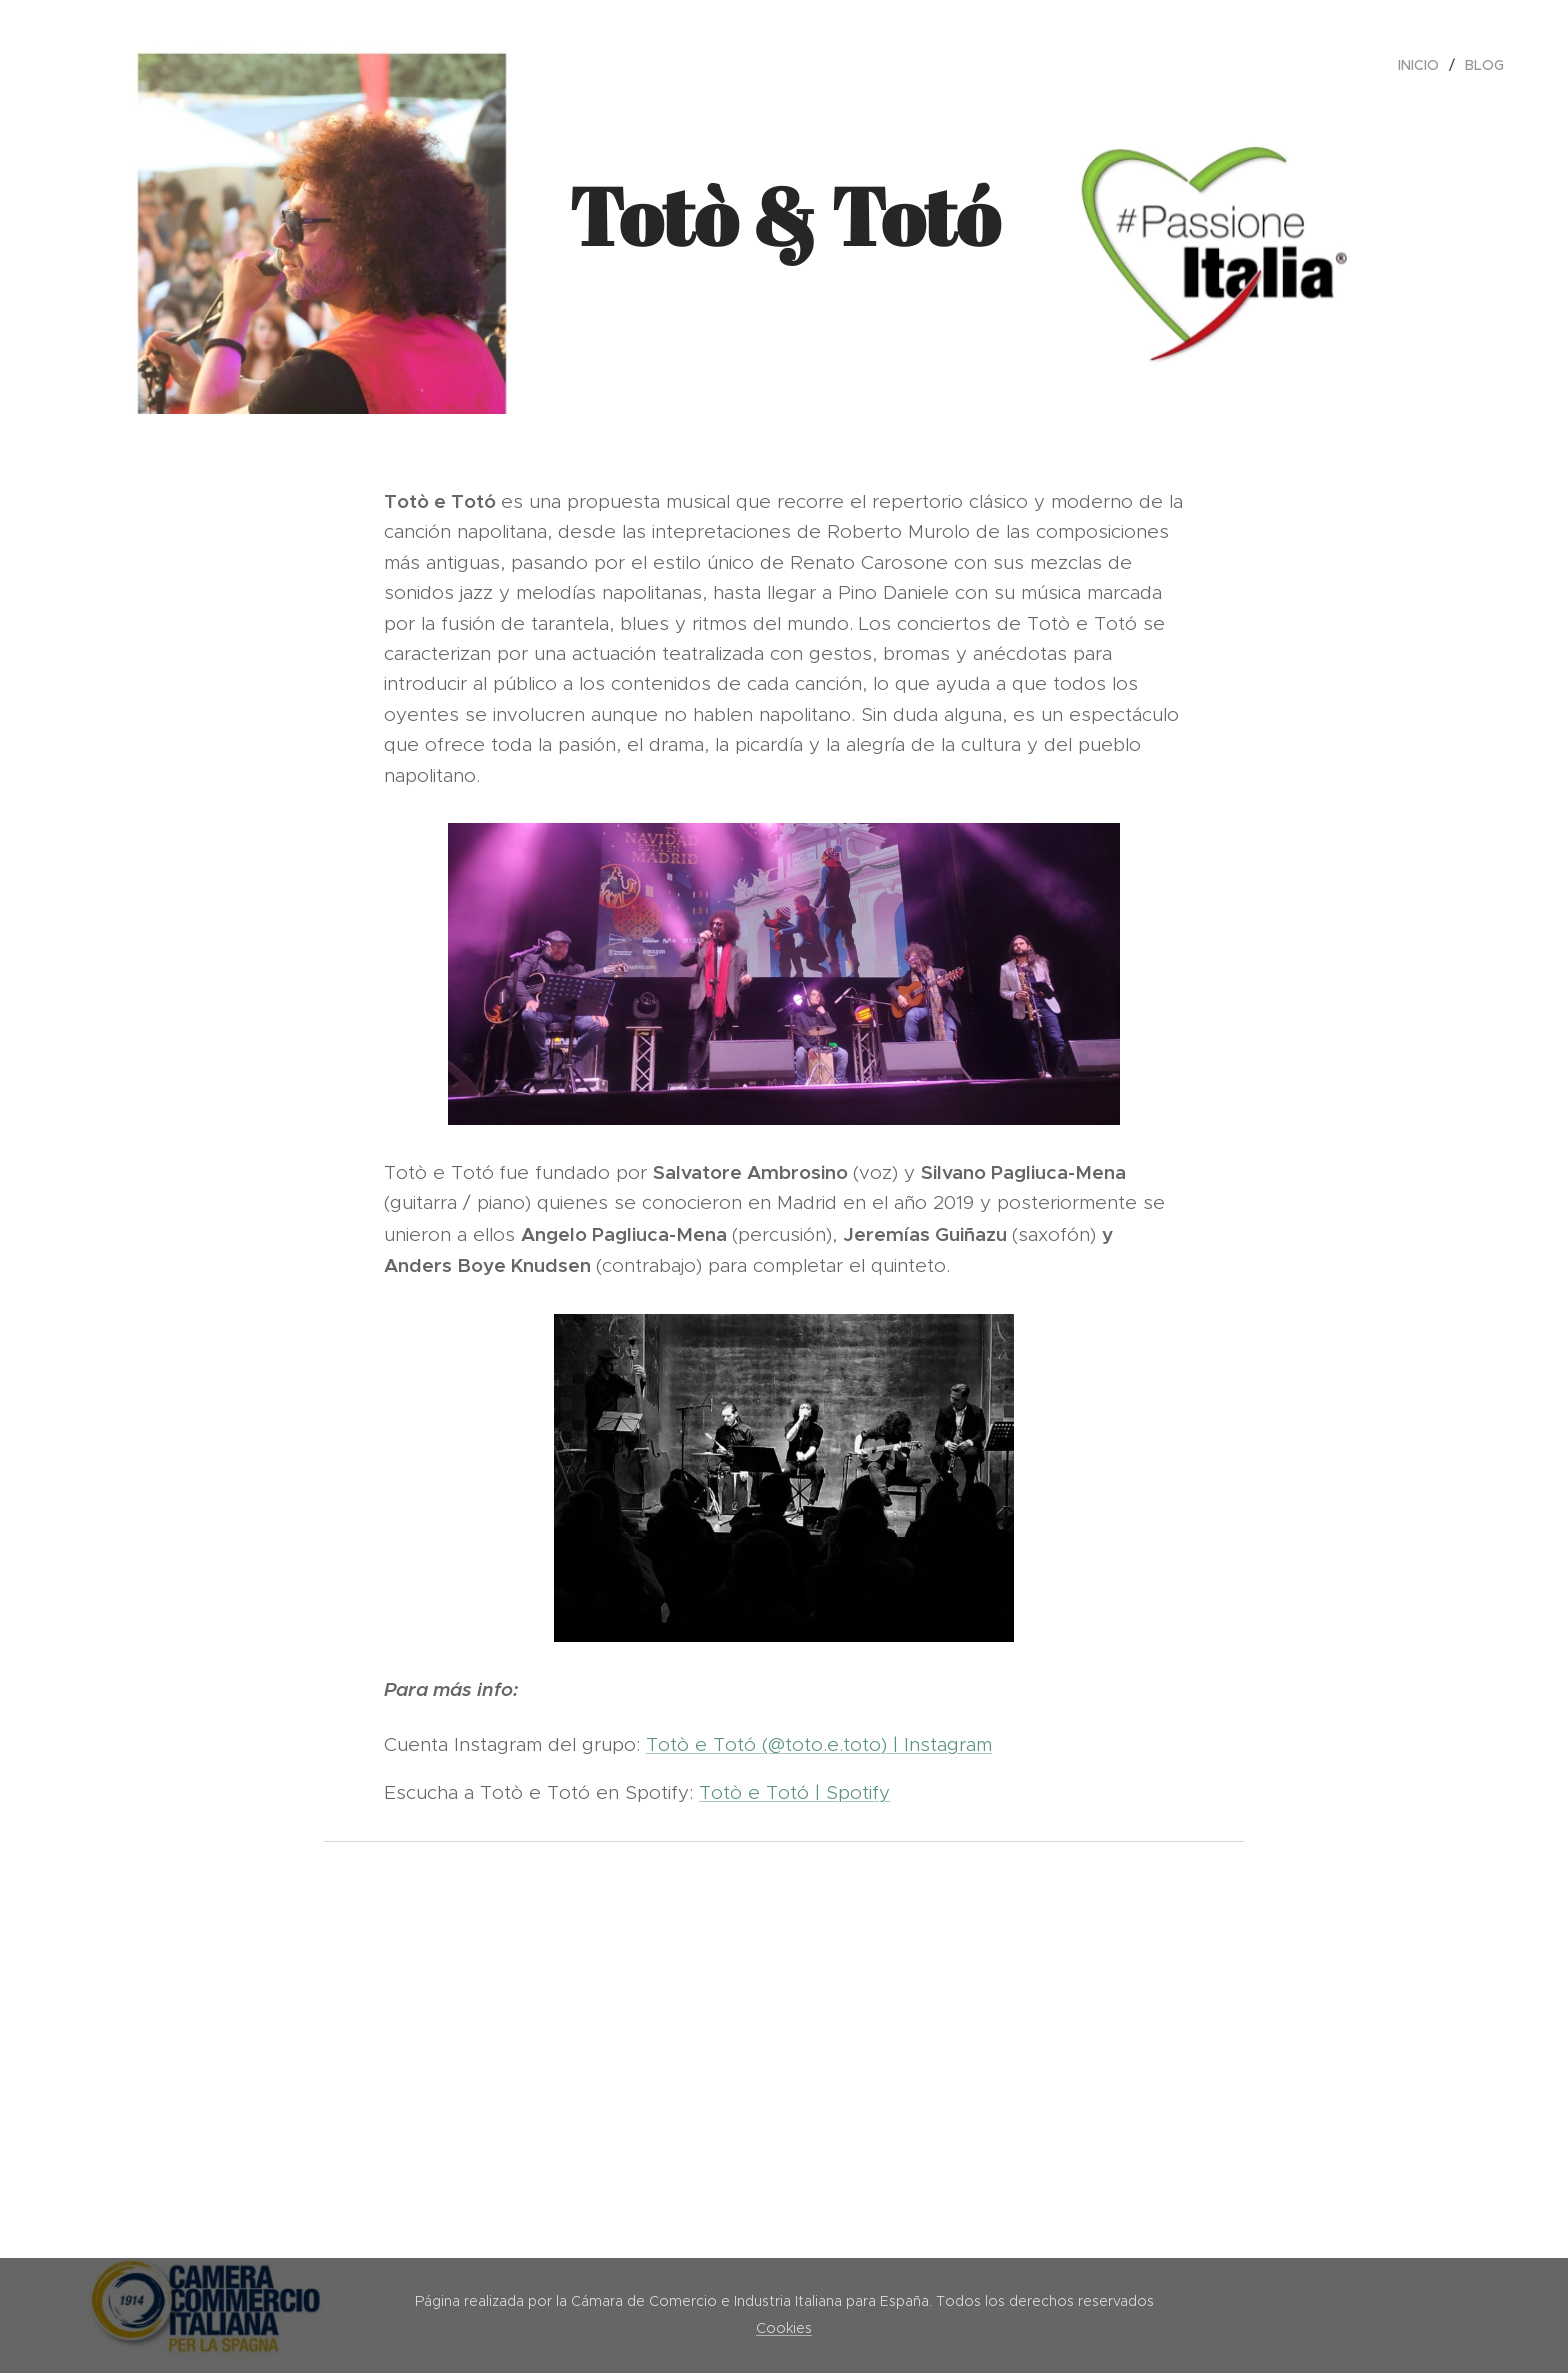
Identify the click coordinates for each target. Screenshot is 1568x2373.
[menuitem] (1424, 65)
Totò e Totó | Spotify (794, 1792)
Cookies (784, 2328)
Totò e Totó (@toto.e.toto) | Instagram (819, 1744)
